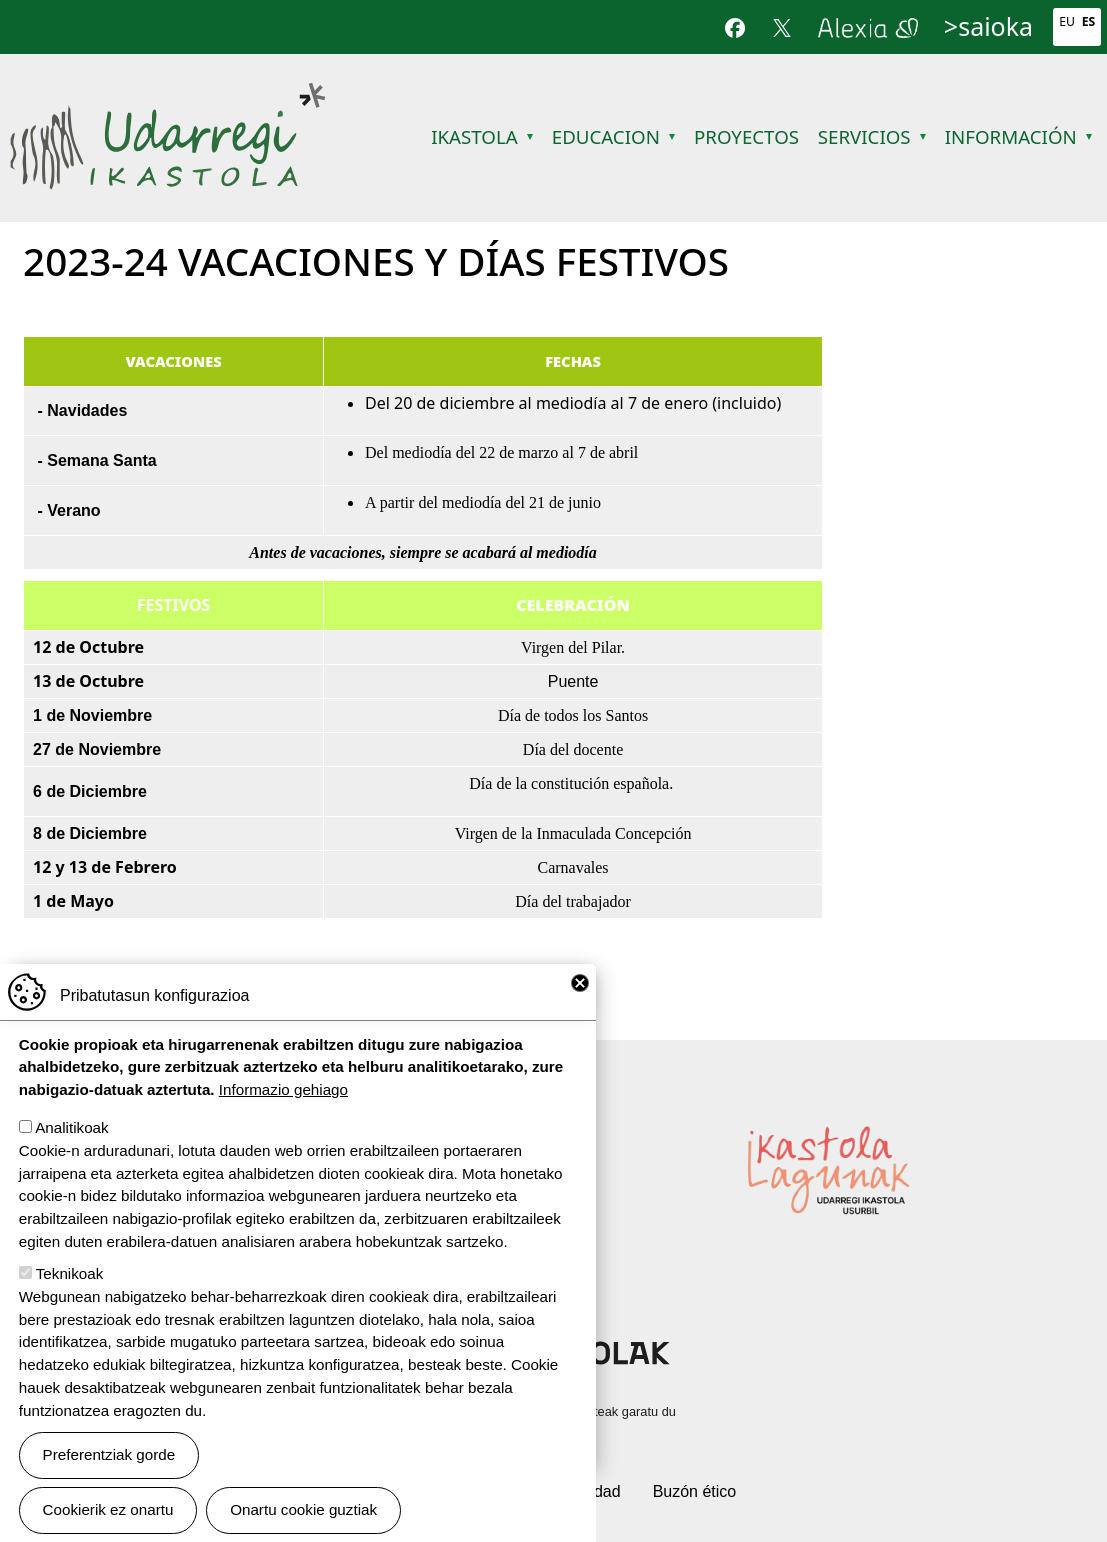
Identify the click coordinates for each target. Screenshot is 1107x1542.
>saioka (988, 26)
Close (580, 983)
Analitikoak (71, 1127)
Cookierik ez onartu (108, 1509)
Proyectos (746, 136)
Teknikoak (70, 1273)
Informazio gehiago (283, 1089)
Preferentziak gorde (109, 1454)
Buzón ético (695, 1491)
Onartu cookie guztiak (303, 1509)
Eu (1067, 21)
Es (1089, 21)
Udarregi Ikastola (167, 94)
